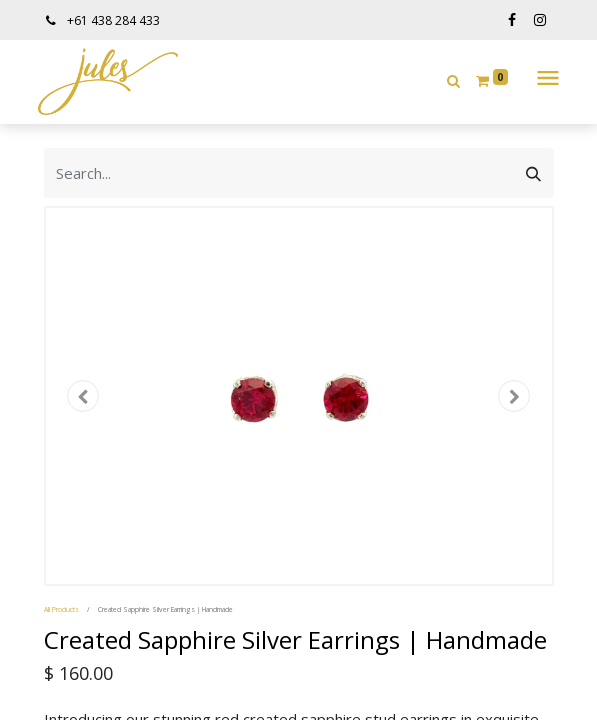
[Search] (533, 173)
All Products (61, 609)
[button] (453, 80)
